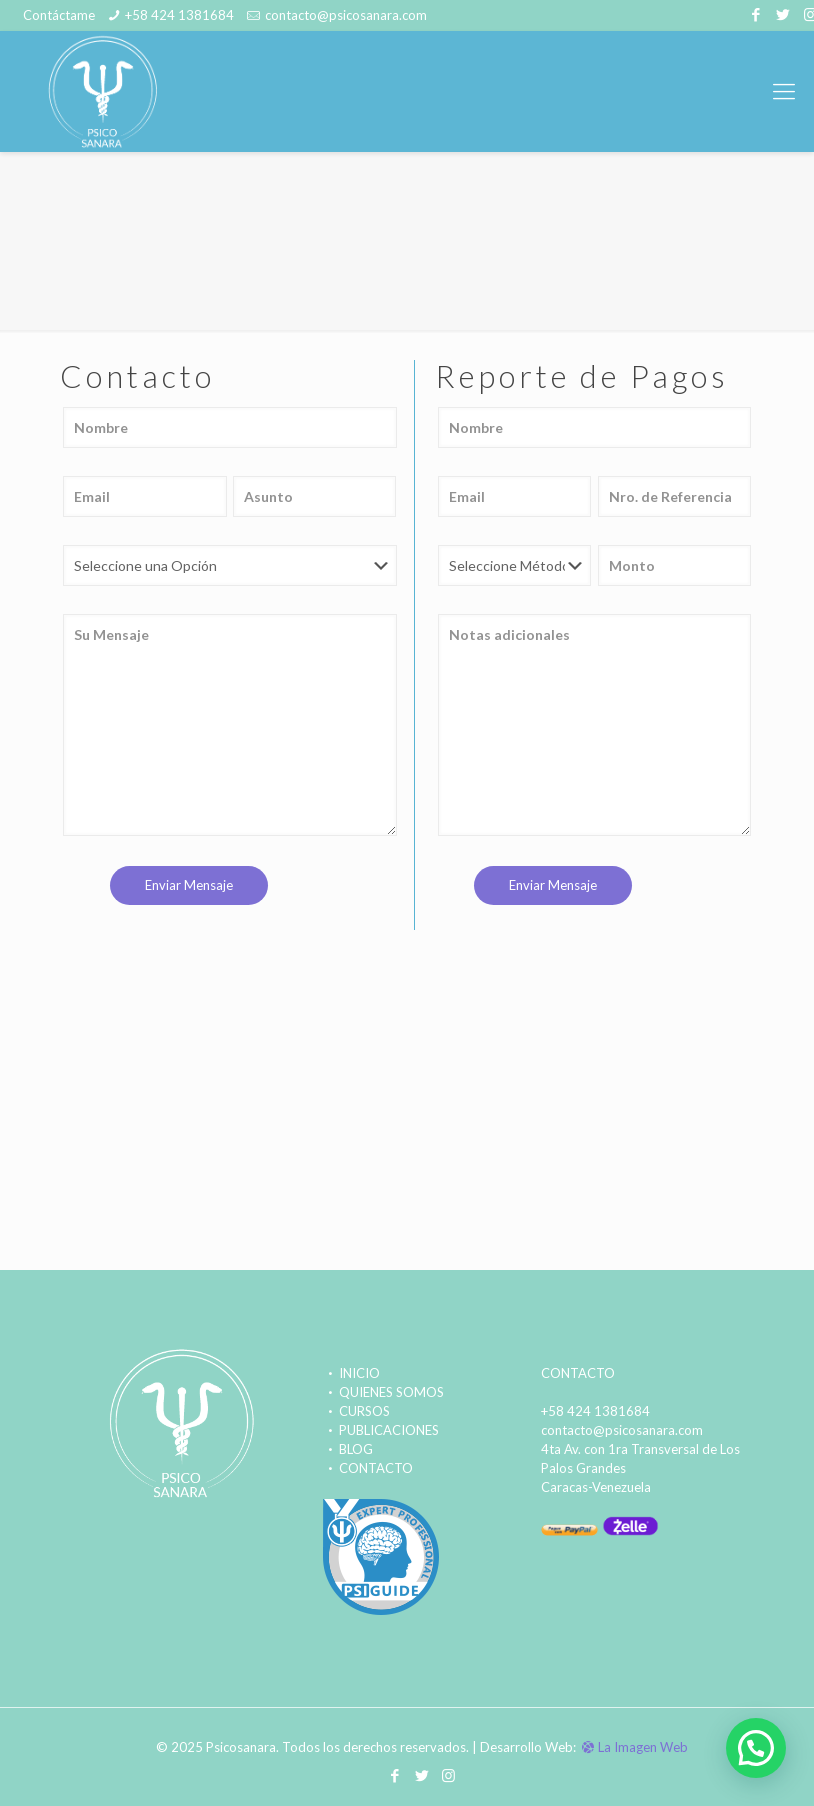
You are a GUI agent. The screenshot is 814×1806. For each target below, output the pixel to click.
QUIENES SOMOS (382, 1392)
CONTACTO (367, 1468)
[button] (756, 1748)
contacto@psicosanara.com (346, 15)
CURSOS (355, 1411)
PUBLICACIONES (380, 1430)
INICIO (350, 1373)
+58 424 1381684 (179, 15)
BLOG (347, 1449)
